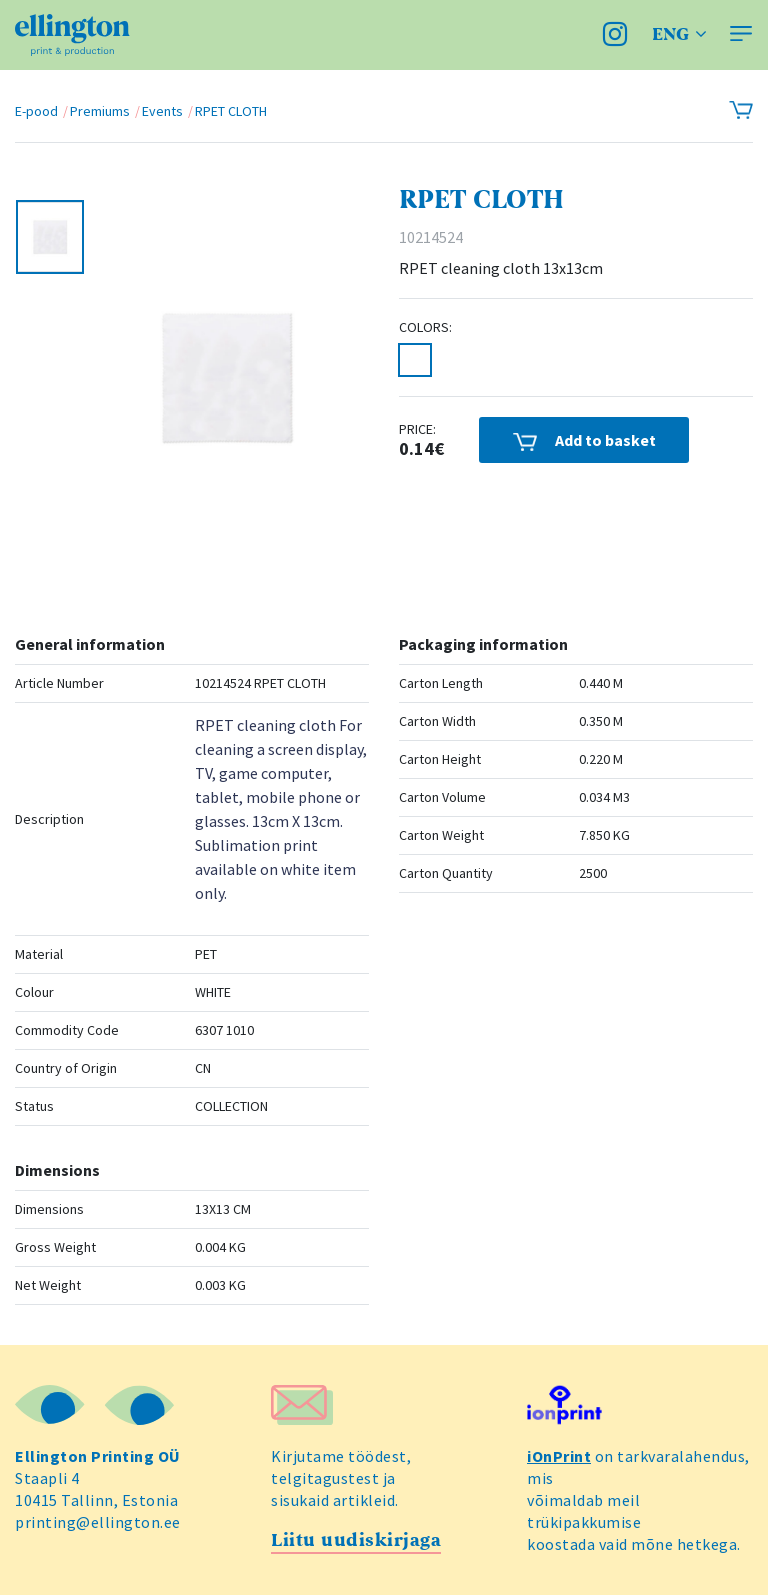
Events (162, 111)
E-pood (36, 111)
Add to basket (584, 440)
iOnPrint (559, 1456)
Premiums (100, 111)
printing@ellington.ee (98, 1522)
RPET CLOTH (231, 111)
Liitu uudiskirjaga (356, 1540)
